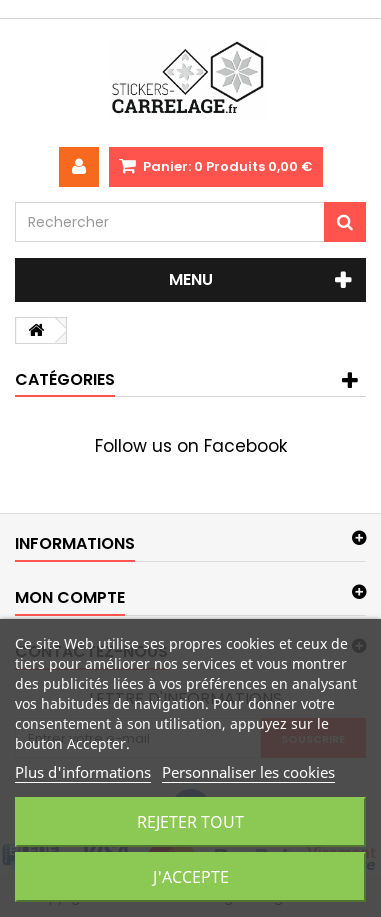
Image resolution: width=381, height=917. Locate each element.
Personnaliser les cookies (248, 772)
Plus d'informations (83, 772)
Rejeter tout (190, 822)
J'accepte (191, 877)
